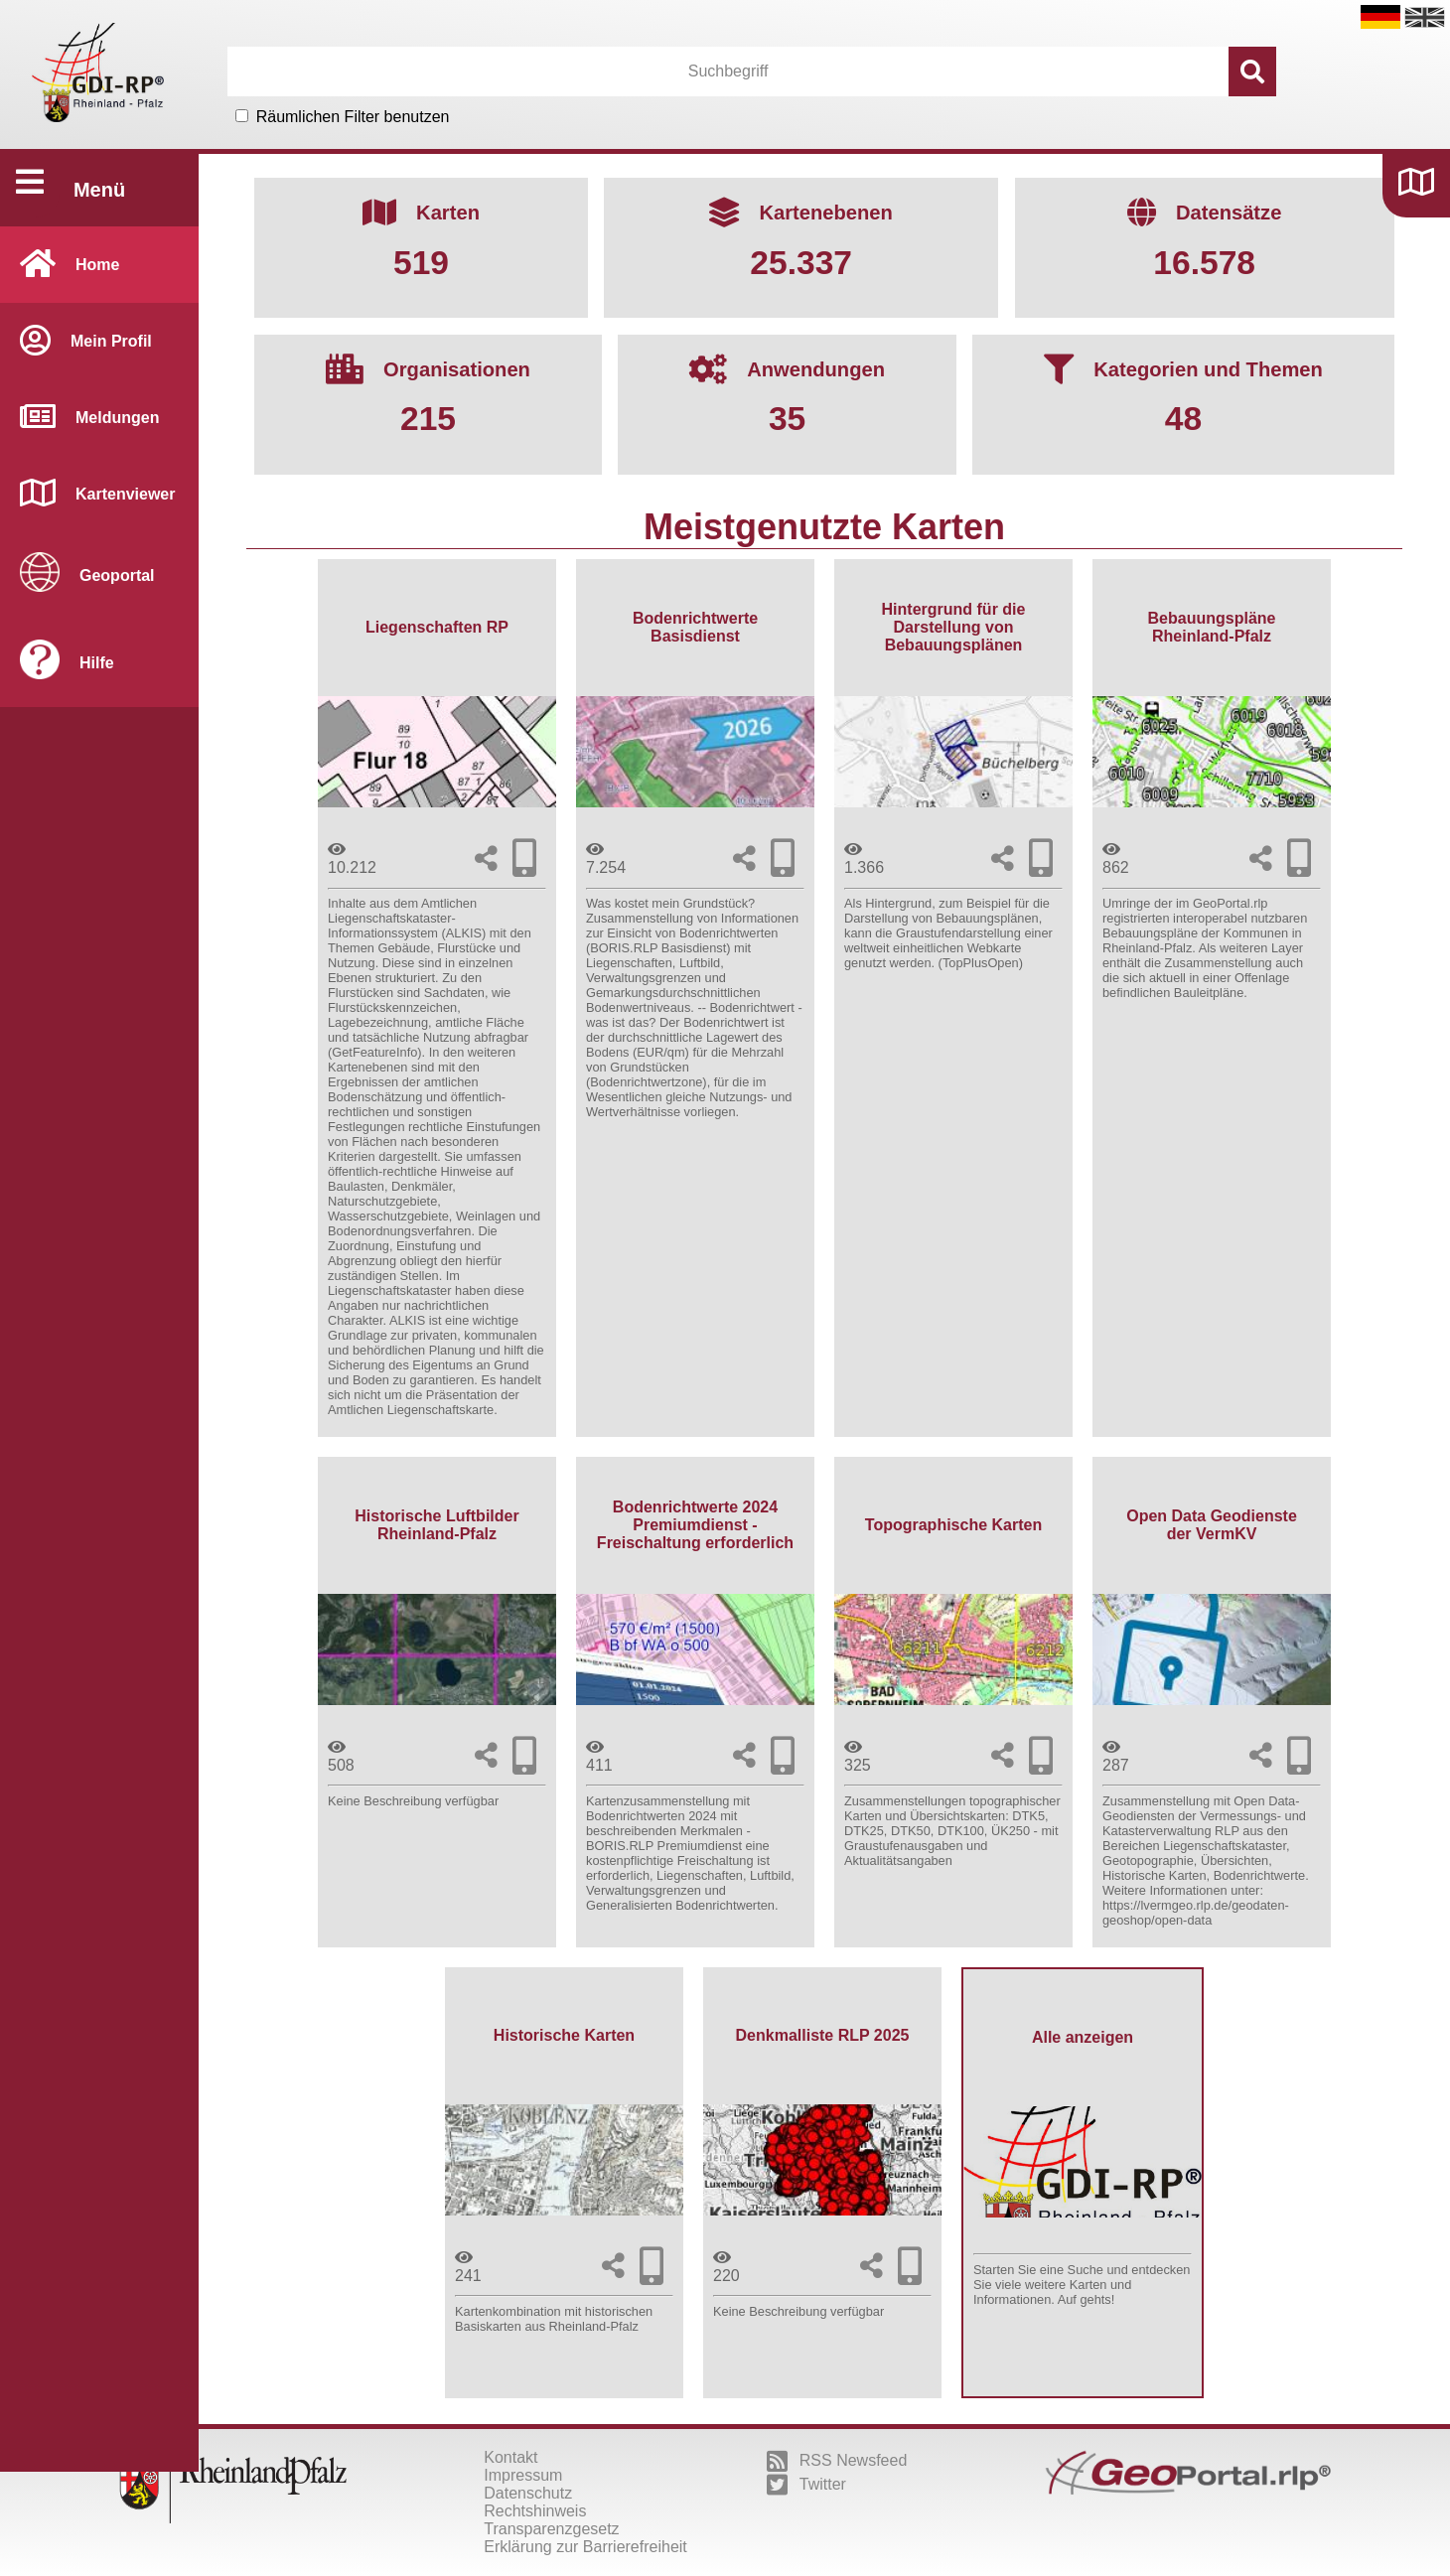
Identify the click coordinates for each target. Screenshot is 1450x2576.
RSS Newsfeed (837, 2461)
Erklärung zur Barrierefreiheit (585, 2546)
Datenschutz (528, 2493)
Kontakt (510, 2457)
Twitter (806, 2485)
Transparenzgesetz (551, 2528)
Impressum (523, 2475)
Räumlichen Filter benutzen (353, 116)
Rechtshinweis (535, 2511)
